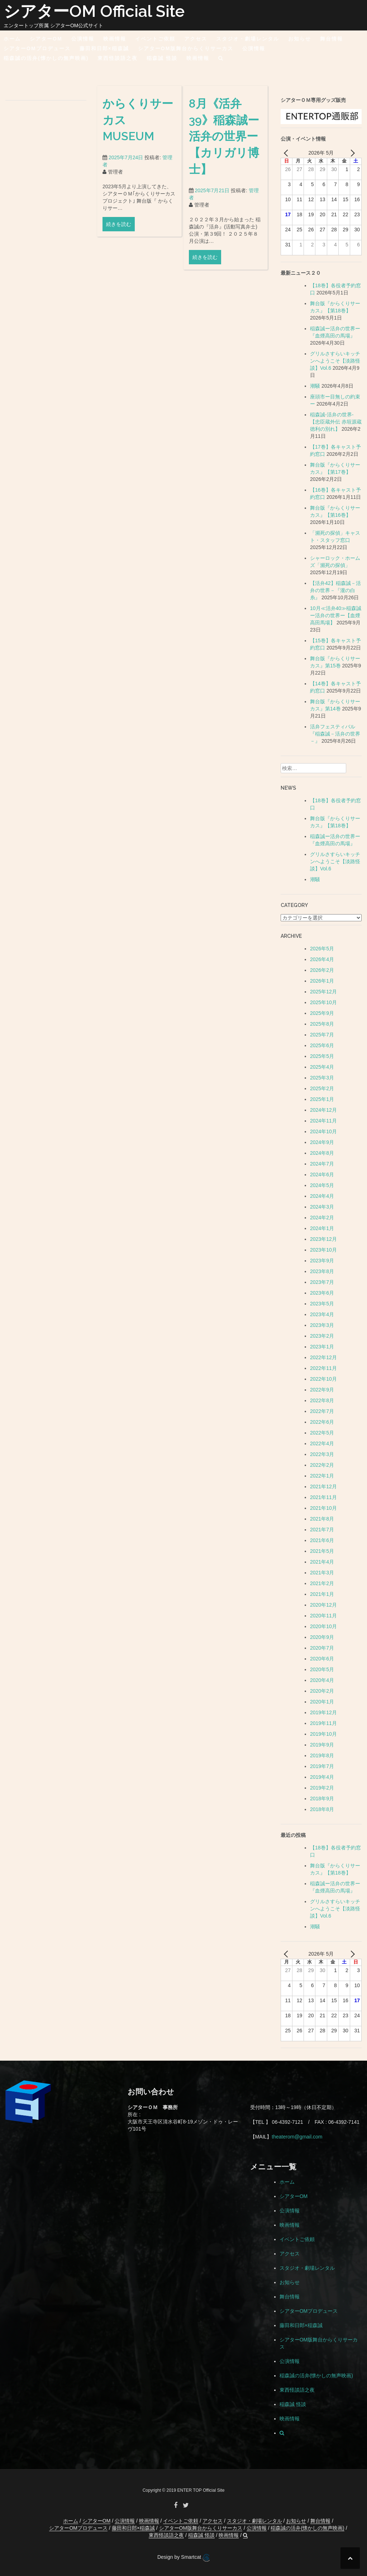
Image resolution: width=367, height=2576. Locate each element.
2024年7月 (322, 1164)
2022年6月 (322, 1422)
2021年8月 (322, 1519)
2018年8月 (322, 1809)
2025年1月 (322, 1099)
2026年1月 (322, 981)
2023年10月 (323, 1250)
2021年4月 (322, 1562)
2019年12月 (323, 1712)
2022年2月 (322, 1465)
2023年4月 (322, 1314)
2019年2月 (322, 1788)
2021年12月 (323, 1486)
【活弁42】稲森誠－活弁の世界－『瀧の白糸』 (335, 590)
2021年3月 (322, 1572)
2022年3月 (322, 1454)
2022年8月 (322, 1400)
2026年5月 (322, 948)
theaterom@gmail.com (297, 2137)
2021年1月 (322, 1594)
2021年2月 (322, 1583)
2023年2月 (322, 1336)
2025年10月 (323, 1002)
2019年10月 (323, 1734)
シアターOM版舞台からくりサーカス (186, 48)
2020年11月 (323, 1615)
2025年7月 (322, 1035)
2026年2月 (322, 970)
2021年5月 (322, 1551)
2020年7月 (322, 1648)
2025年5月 (322, 1056)
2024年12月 (323, 1110)
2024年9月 (322, 1142)
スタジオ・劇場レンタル (247, 39)
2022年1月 (322, 1476)
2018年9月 (322, 1798)
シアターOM (46, 39)
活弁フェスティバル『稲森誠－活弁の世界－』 (335, 734)
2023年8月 (322, 1271)
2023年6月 (322, 1293)
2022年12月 (323, 1357)
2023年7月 (322, 1282)
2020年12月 (323, 1605)
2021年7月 (322, 1529)
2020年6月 (322, 1659)
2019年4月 (322, 1777)
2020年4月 (322, 1680)
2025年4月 (322, 1067)
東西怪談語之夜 (117, 58)
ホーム (12, 39)
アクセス (195, 39)
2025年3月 (322, 1078)
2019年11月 (323, 1723)
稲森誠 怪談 (162, 58)
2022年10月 (323, 1379)
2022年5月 (322, 1433)
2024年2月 (322, 1217)
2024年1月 (322, 1228)
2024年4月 (322, 1196)
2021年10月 (323, 1508)
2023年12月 (323, 1239)
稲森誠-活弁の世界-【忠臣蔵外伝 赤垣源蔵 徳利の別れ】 (336, 422)
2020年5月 (322, 1669)
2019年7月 (322, 1766)
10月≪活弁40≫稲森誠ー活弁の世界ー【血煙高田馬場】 (335, 615)
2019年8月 (322, 1755)
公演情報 (82, 39)
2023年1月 (322, 1347)
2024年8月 (322, 1153)
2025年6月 (322, 1045)
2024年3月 (322, 1207)
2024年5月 (322, 1185)
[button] (221, 59)
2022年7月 (322, 1411)
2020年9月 (322, 1637)
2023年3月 (322, 1325)
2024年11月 (323, 1121)
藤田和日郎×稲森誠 (104, 48)
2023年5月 (322, 1303)
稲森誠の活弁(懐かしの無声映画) (46, 58)
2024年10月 (323, 1131)
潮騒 (315, 386)
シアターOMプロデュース (37, 48)
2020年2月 (322, 1691)
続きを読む (118, 232)
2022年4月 (322, 1443)
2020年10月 (323, 1626)
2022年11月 (323, 1368)
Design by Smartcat (183, 2558)
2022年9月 (322, 1390)
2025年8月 (322, 1024)
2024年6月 (322, 1174)
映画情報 (114, 39)
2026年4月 (322, 959)
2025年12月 (323, 991)
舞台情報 (331, 39)
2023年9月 (322, 1260)
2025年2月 (322, 1088)
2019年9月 (322, 1745)
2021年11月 (323, 1497)
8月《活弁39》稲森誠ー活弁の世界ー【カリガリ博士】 (224, 146)
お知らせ (299, 39)
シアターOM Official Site (94, 11)
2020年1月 (322, 1702)
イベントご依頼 (155, 39)
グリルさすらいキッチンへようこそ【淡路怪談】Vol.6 (335, 361)
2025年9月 (322, 1013)
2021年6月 (322, 1540)
